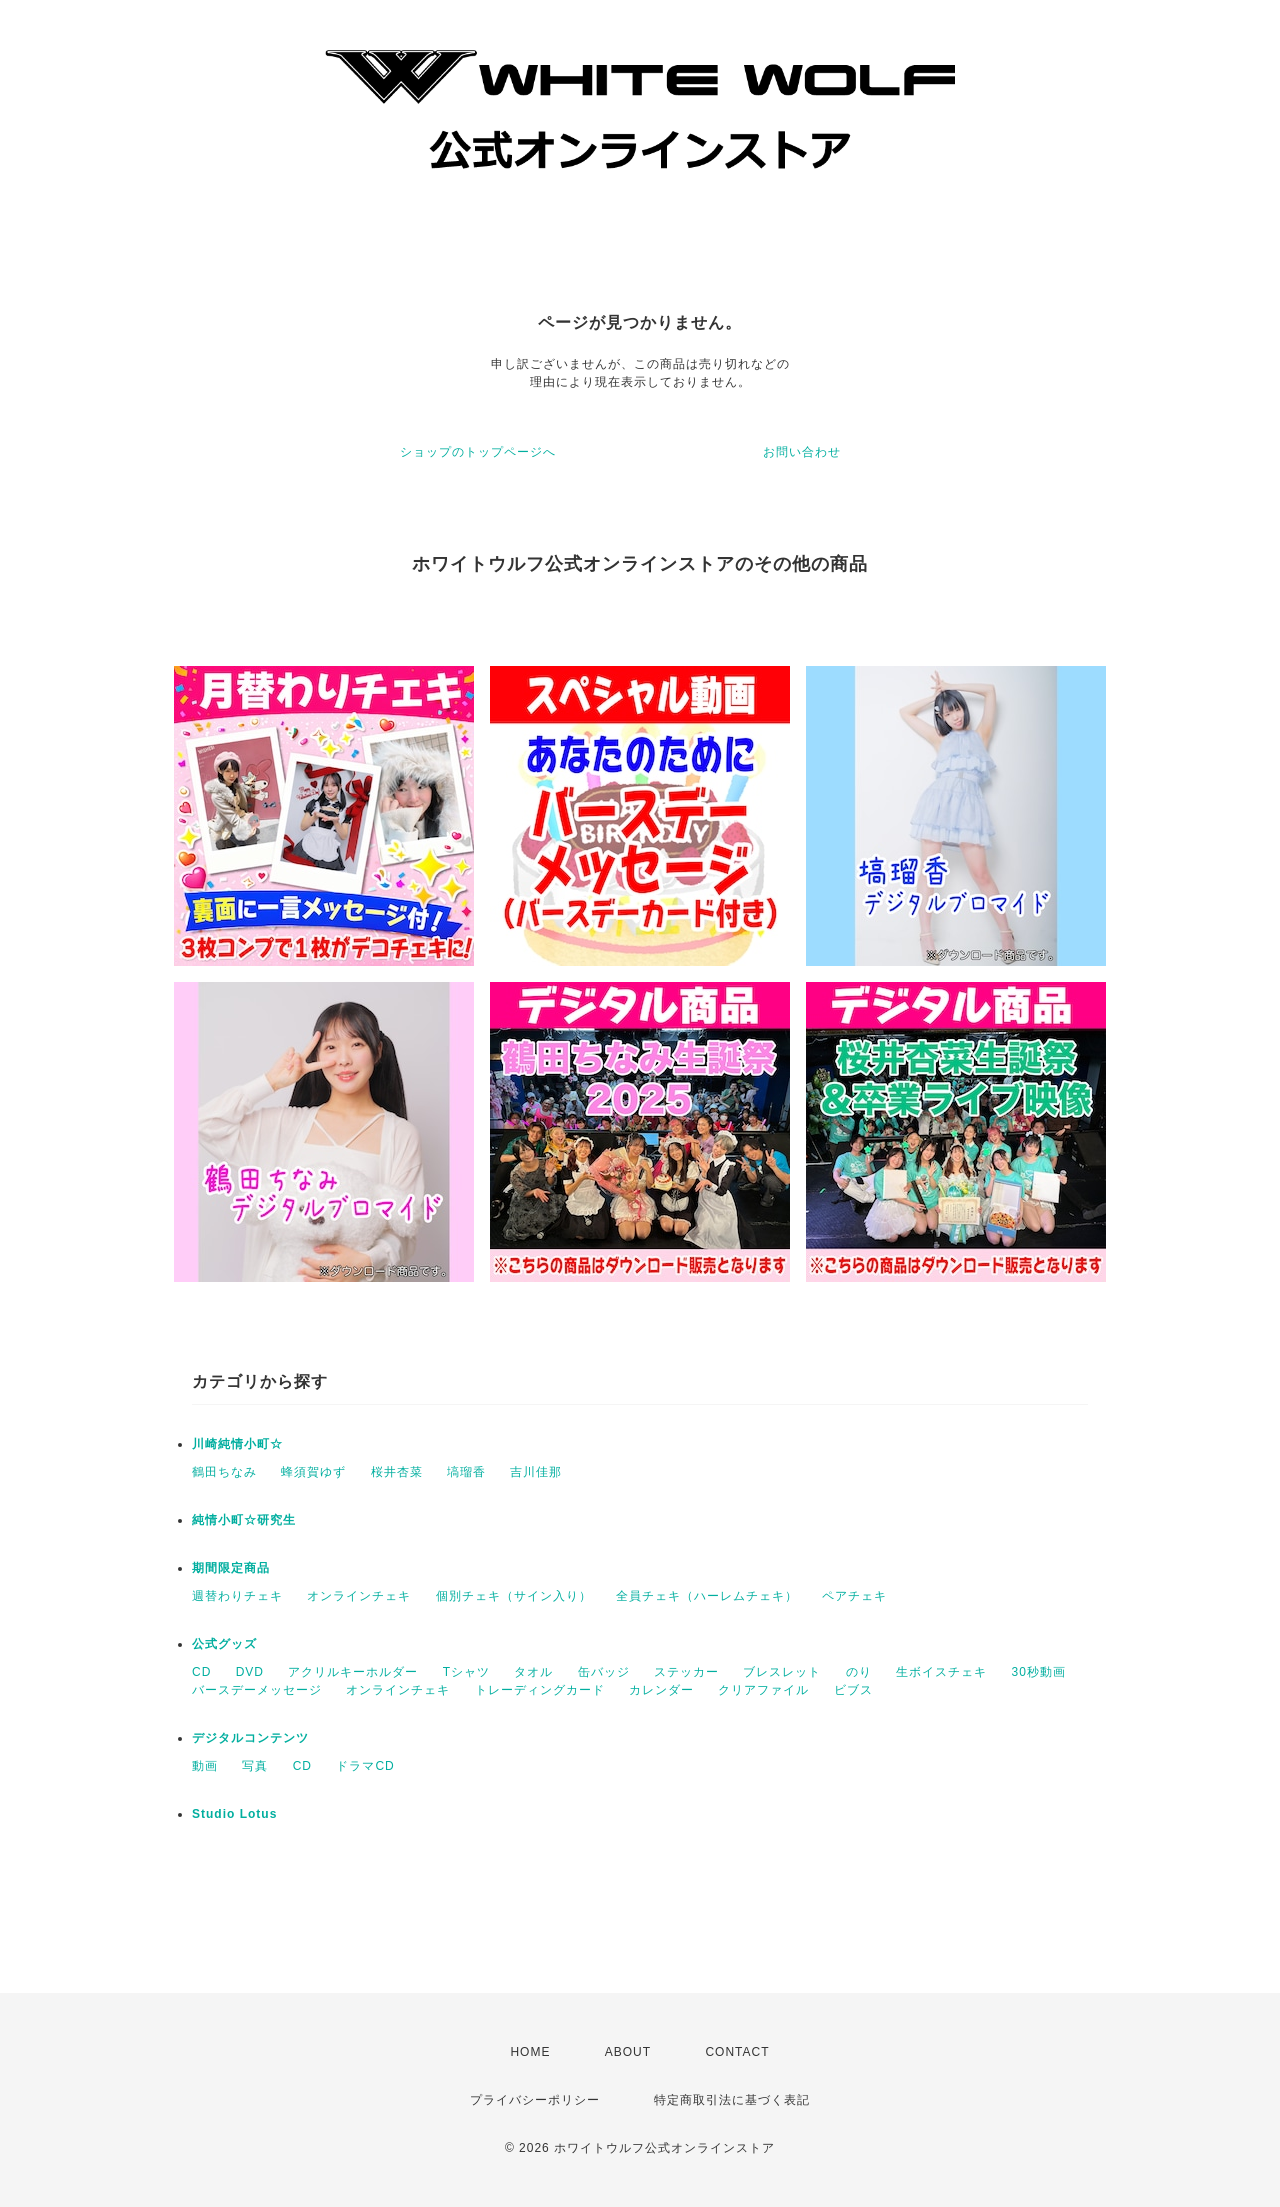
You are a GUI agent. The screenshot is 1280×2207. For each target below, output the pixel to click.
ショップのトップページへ (478, 452)
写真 (255, 1766)
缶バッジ (604, 1672)
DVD (250, 1672)
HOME (530, 2052)
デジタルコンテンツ (250, 1738)
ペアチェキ (854, 1596)
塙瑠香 (466, 1472)
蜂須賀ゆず (313, 1472)
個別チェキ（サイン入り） (514, 1596)
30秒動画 (1038, 1672)
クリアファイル (763, 1690)
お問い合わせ (802, 452)
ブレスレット (782, 1672)
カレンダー (661, 1690)
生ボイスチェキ (941, 1672)
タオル (533, 1672)
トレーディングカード (540, 1690)
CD (201, 1672)
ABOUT (628, 2052)
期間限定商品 (231, 1568)
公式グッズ (224, 1644)
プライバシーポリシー (535, 2100)
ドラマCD (365, 1766)
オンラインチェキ (359, 1596)
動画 (205, 1766)
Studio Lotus (234, 1814)
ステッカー (686, 1672)
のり (859, 1672)
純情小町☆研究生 (244, 1520)
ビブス (853, 1690)
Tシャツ (466, 1672)
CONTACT (737, 2052)
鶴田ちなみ (224, 1472)
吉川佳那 (536, 1472)
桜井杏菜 (397, 1472)
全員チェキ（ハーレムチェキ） (707, 1596)
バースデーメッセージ (257, 1690)
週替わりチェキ (237, 1596)
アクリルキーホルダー (353, 1672)
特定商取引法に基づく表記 (732, 2100)
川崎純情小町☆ (237, 1444)
